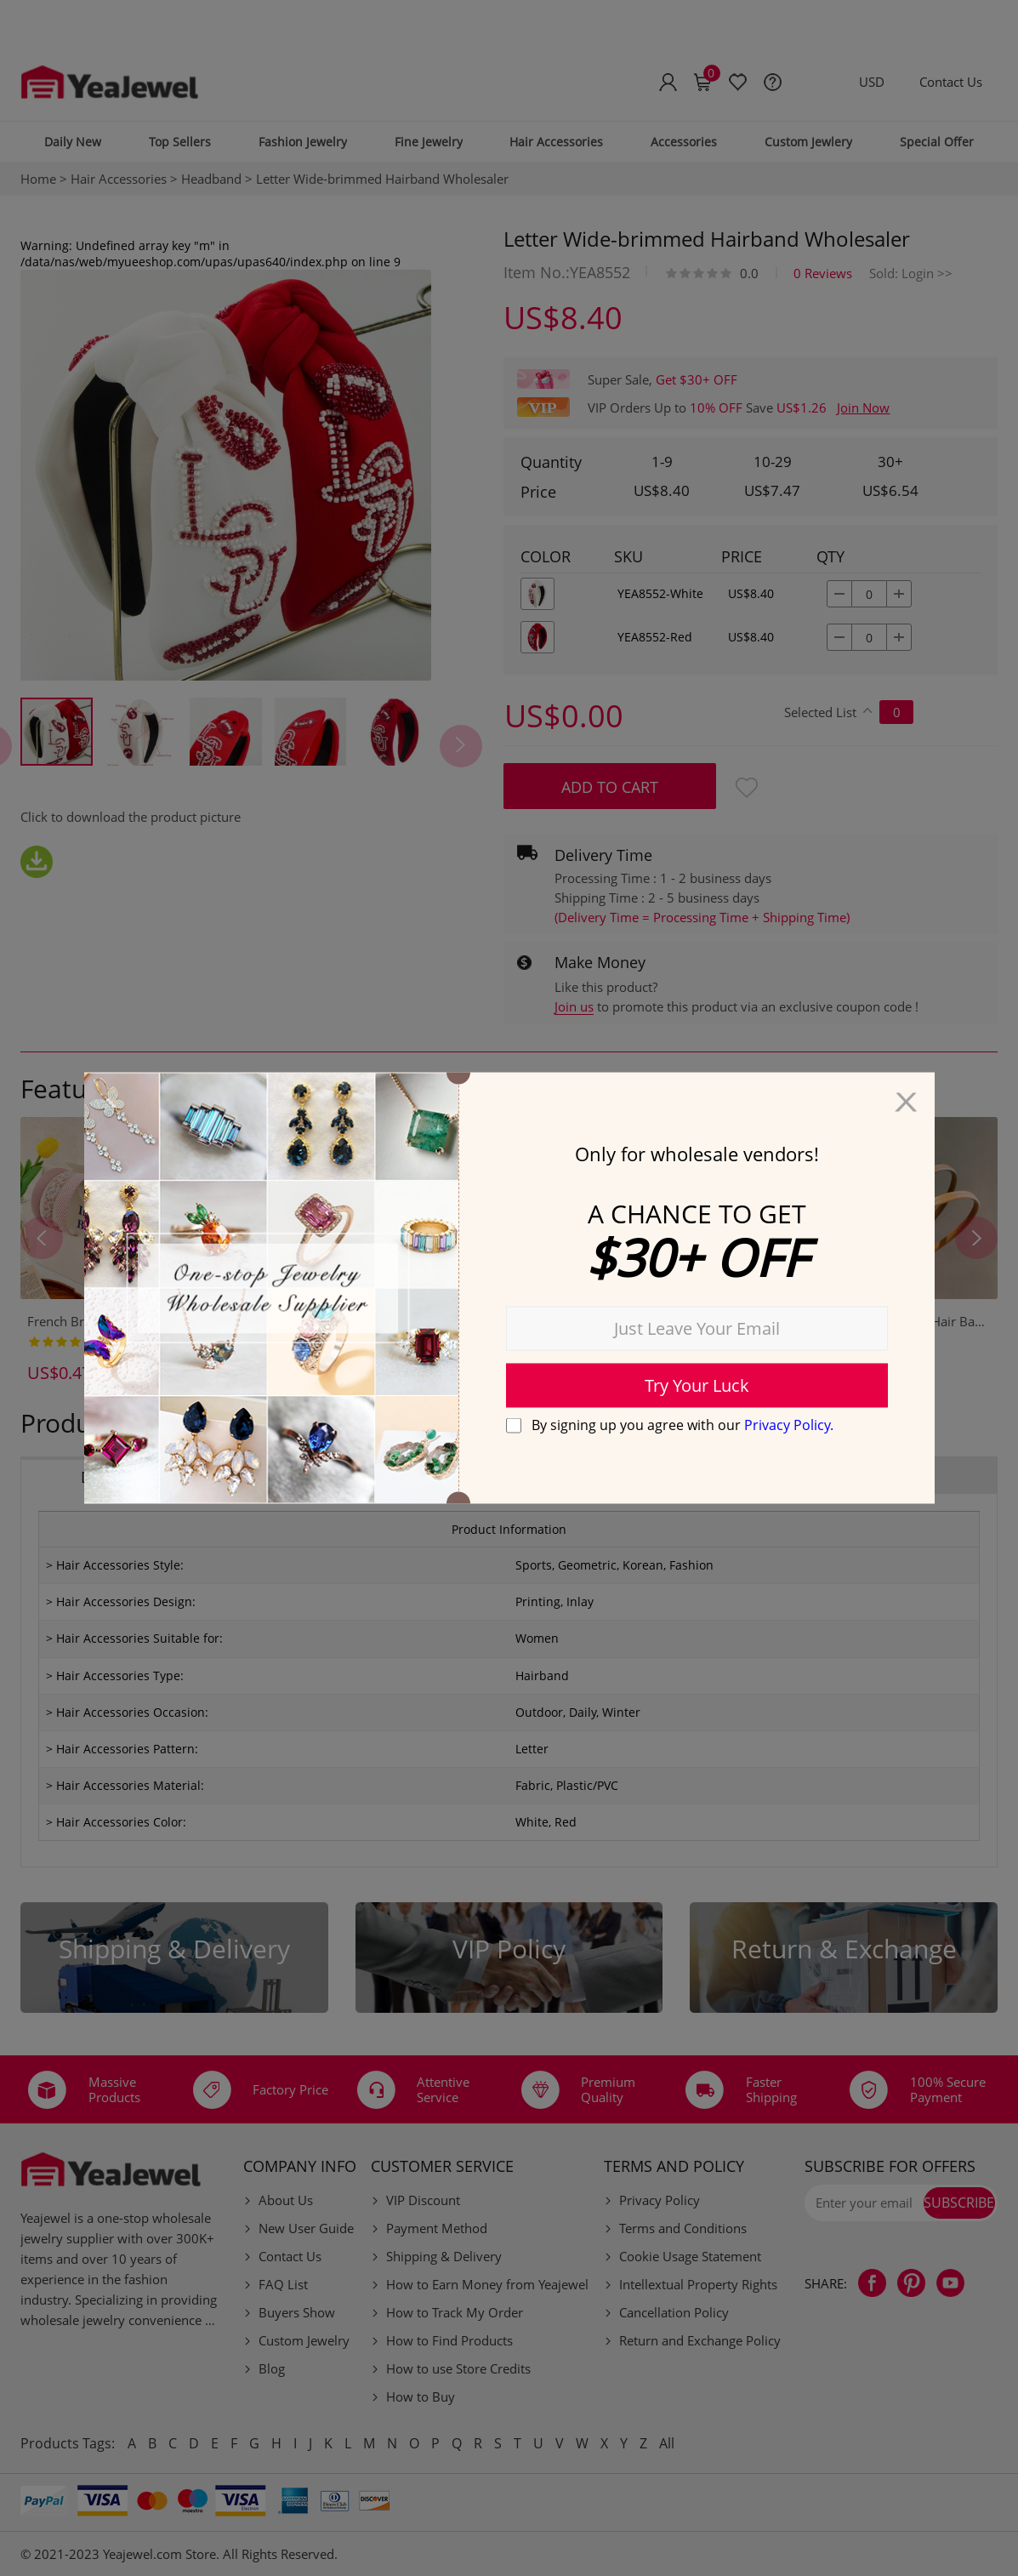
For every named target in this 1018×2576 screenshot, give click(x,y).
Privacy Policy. (788, 1424)
